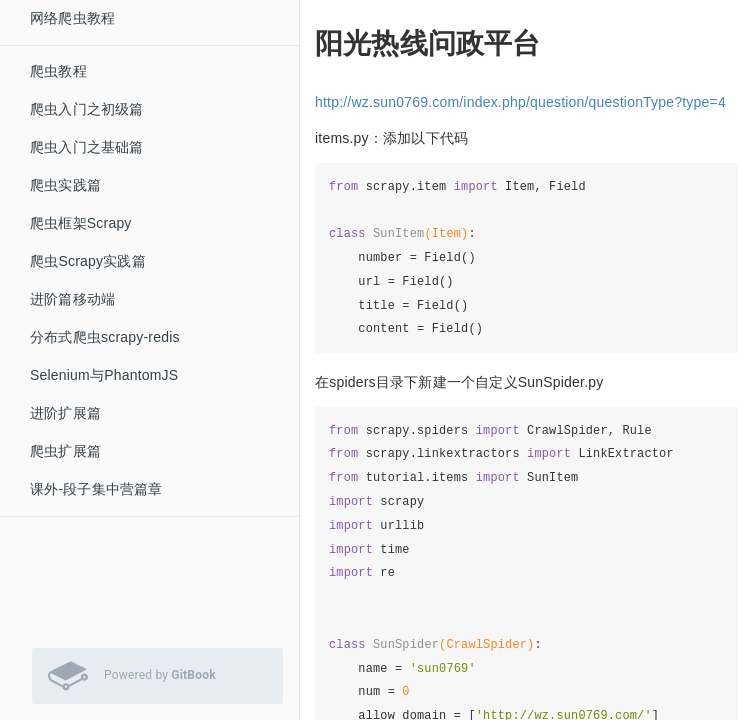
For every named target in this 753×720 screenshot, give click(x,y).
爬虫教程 (58, 71)
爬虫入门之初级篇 (87, 109)
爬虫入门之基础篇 (87, 147)
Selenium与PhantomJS (104, 375)
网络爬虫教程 (72, 18)
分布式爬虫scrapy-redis (105, 337)
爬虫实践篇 (65, 185)
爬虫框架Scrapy (81, 223)
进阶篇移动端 (72, 299)
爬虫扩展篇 (65, 451)
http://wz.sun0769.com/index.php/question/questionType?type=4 (520, 102)
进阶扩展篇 (65, 413)
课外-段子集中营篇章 (96, 489)
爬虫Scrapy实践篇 (88, 261)
